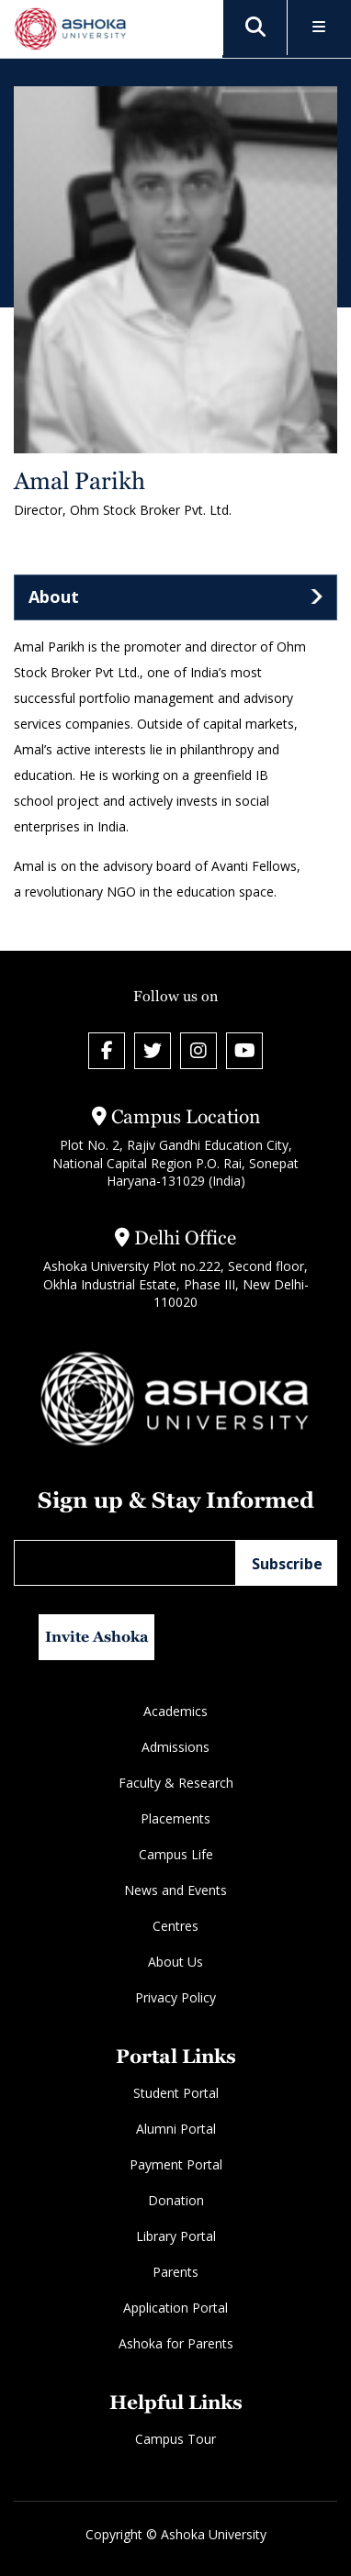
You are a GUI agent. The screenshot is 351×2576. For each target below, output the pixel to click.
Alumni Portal (176, 2128)
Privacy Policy (175, 1997)
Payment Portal (176, 2164)
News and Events (175, 1890)
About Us (175, 1961)
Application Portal (175, 2307)
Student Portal (176, 2093)
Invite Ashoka (97, 1636)
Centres (175, 1926)
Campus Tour (175, 2439)
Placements (175, 1818)
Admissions (175, 1747)
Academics (175, 1711)
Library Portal (176, 2236)
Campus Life (176, 1854)
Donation (176, 2200)
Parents (175, 2271)
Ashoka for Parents (176, 2343)
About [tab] (53, 596)
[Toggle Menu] (319, 28)
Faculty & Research (176, 1782)
